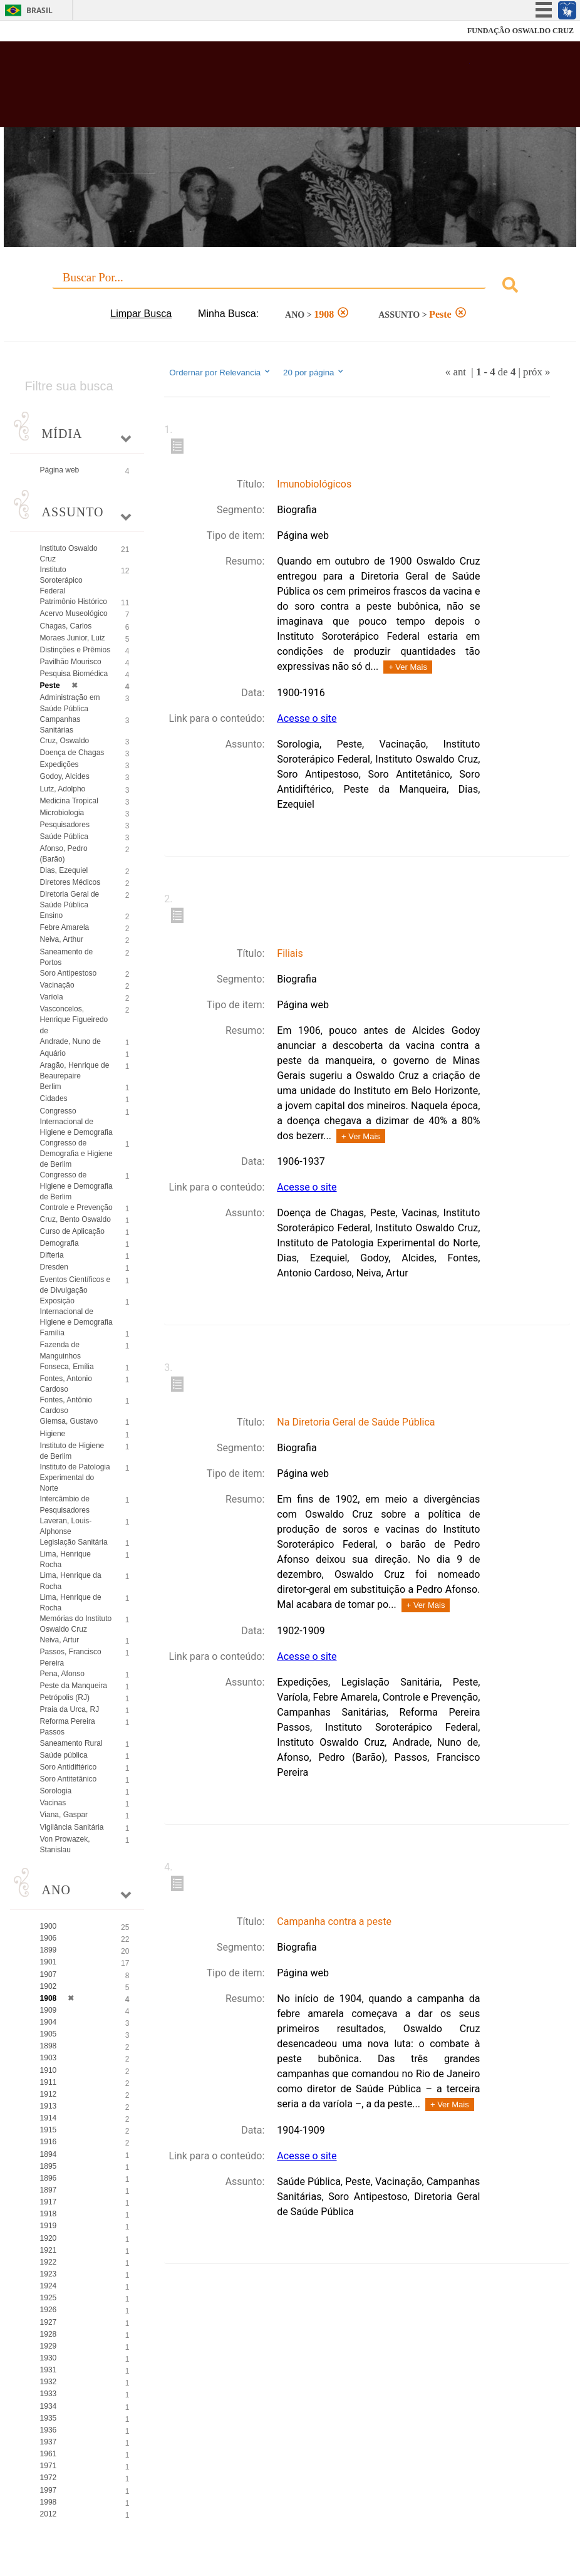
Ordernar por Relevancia (220, 372)
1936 (48, 2430)
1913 (48, 2106)
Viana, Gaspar (64, 1814)
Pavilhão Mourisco (70, 661)
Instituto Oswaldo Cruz (69, 553)
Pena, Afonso (62, 1673)
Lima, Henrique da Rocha (70, 1580)
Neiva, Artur (60, 1639)
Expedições (59, 764)
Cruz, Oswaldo (65, 740)
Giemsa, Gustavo (69, 1421)
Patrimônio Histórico (73, 601)
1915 (48, 2129)
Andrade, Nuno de (70, 1041)
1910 (48, 2070)
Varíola (51, 997)
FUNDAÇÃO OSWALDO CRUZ (520, 30)
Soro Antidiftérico (68, 1767)
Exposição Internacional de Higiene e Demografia (76, 1311)
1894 (48, 2154)
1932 (48, 2381)
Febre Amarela (65, 927)
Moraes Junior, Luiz (72, 638)
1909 (48, 2010)
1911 (48, 2082)
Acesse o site (306, 718)
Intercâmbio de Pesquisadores (65, 1504)
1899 (48, 1950)
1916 (48, 2141)
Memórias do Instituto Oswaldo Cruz (76, 1624)
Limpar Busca (141, 313)
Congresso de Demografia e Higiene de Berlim (76, 1154)
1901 (48, 1962)
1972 (48, 2477)
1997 (48, 2490)
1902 (48, 1986)
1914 (48, 2118)
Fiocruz (37, 31)
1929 (48, 2346)
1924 (48, 2285)
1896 (48, 2178)
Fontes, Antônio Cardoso (66, 1405)
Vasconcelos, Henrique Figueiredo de (74, 1019)
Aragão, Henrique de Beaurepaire (75, 1070)
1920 (48, 2238)
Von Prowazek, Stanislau (65, 1844)
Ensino (51, 915)
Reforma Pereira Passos (67, 1726)
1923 (48, 2274)
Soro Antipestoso (68, 973)
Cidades (54, 1098)
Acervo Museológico (74, 613)
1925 (48, 2297)
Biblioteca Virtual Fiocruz (250, 89)
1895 (48, 2166)
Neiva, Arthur (61, 939)
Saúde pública (64, 1755)
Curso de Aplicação (72, 1231)
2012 (48, 2514)
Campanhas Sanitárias (60, 724)
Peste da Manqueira (73, 1685)
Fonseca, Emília (67, 1366)
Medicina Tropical (69, 800)
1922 (48, 2262)
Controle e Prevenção (76, 1207)
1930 (48, 2358)
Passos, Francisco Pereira (70, 1657)
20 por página (314, 372)
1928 (48, 2334)
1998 (48, 2502)
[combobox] (290, 286)
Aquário (53, 1053)
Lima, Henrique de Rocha (70, 1602)
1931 (48, 2369)
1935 (48, 2418)
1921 (48, 2250)
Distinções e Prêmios (75, 649)
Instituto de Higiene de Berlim (72, 1451)
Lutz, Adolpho (63, 789)
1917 (48, 2202)
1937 (48, 2442)
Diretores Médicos (70, 882)
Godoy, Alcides (65, 776)
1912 (48, 2094)
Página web (60, 470)
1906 (48, 1938)
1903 (48, 2057)
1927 (48, 2322)
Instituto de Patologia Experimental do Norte (75, 1478)
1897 (48, 2190)
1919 (48, 2225)
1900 (48, 1926)
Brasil (39, 10)
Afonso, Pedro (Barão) (64, 853)
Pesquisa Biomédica (74, 673)
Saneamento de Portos (66, 957)
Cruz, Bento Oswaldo (75, 1219)
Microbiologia (62, 812)
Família (52, 1332)
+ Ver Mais (407, 667)
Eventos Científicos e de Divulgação (75, 1285)
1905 (48, 2034)
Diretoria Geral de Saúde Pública (70, 899)
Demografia (59, 1243)
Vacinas (53, 1802)
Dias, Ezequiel (64, 870)
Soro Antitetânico (68, 1779)
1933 (48, 2393)
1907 (48, 1974)
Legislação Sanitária (74, 1542)
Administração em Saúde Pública (70, 702)
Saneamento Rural (71, 1743)
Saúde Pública (64, 836)
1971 (48, 2465)
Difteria (52, 1255)
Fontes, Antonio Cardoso (66, 1384)
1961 (48, 2453)
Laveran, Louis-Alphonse (66, 1526)
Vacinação (57, 985)
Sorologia (56, 1790)
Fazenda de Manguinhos (60, 1350)
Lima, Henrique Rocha (65, 1559)
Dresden (54, 1267)
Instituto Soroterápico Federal (61, 580)
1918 (48, 2213)
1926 (48, 2309)
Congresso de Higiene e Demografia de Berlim (76, 1186)
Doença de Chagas (72, 752)
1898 (48, 2046)
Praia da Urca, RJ (70, 1709)
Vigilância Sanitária (72, 1827)
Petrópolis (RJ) (65, 1697)
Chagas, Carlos (66, 626)
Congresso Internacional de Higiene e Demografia (76, 1122)
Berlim (50, 1086)
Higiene (53, 1433)
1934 (48, 2406)
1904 (48, 2022)
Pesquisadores (65, 824)
